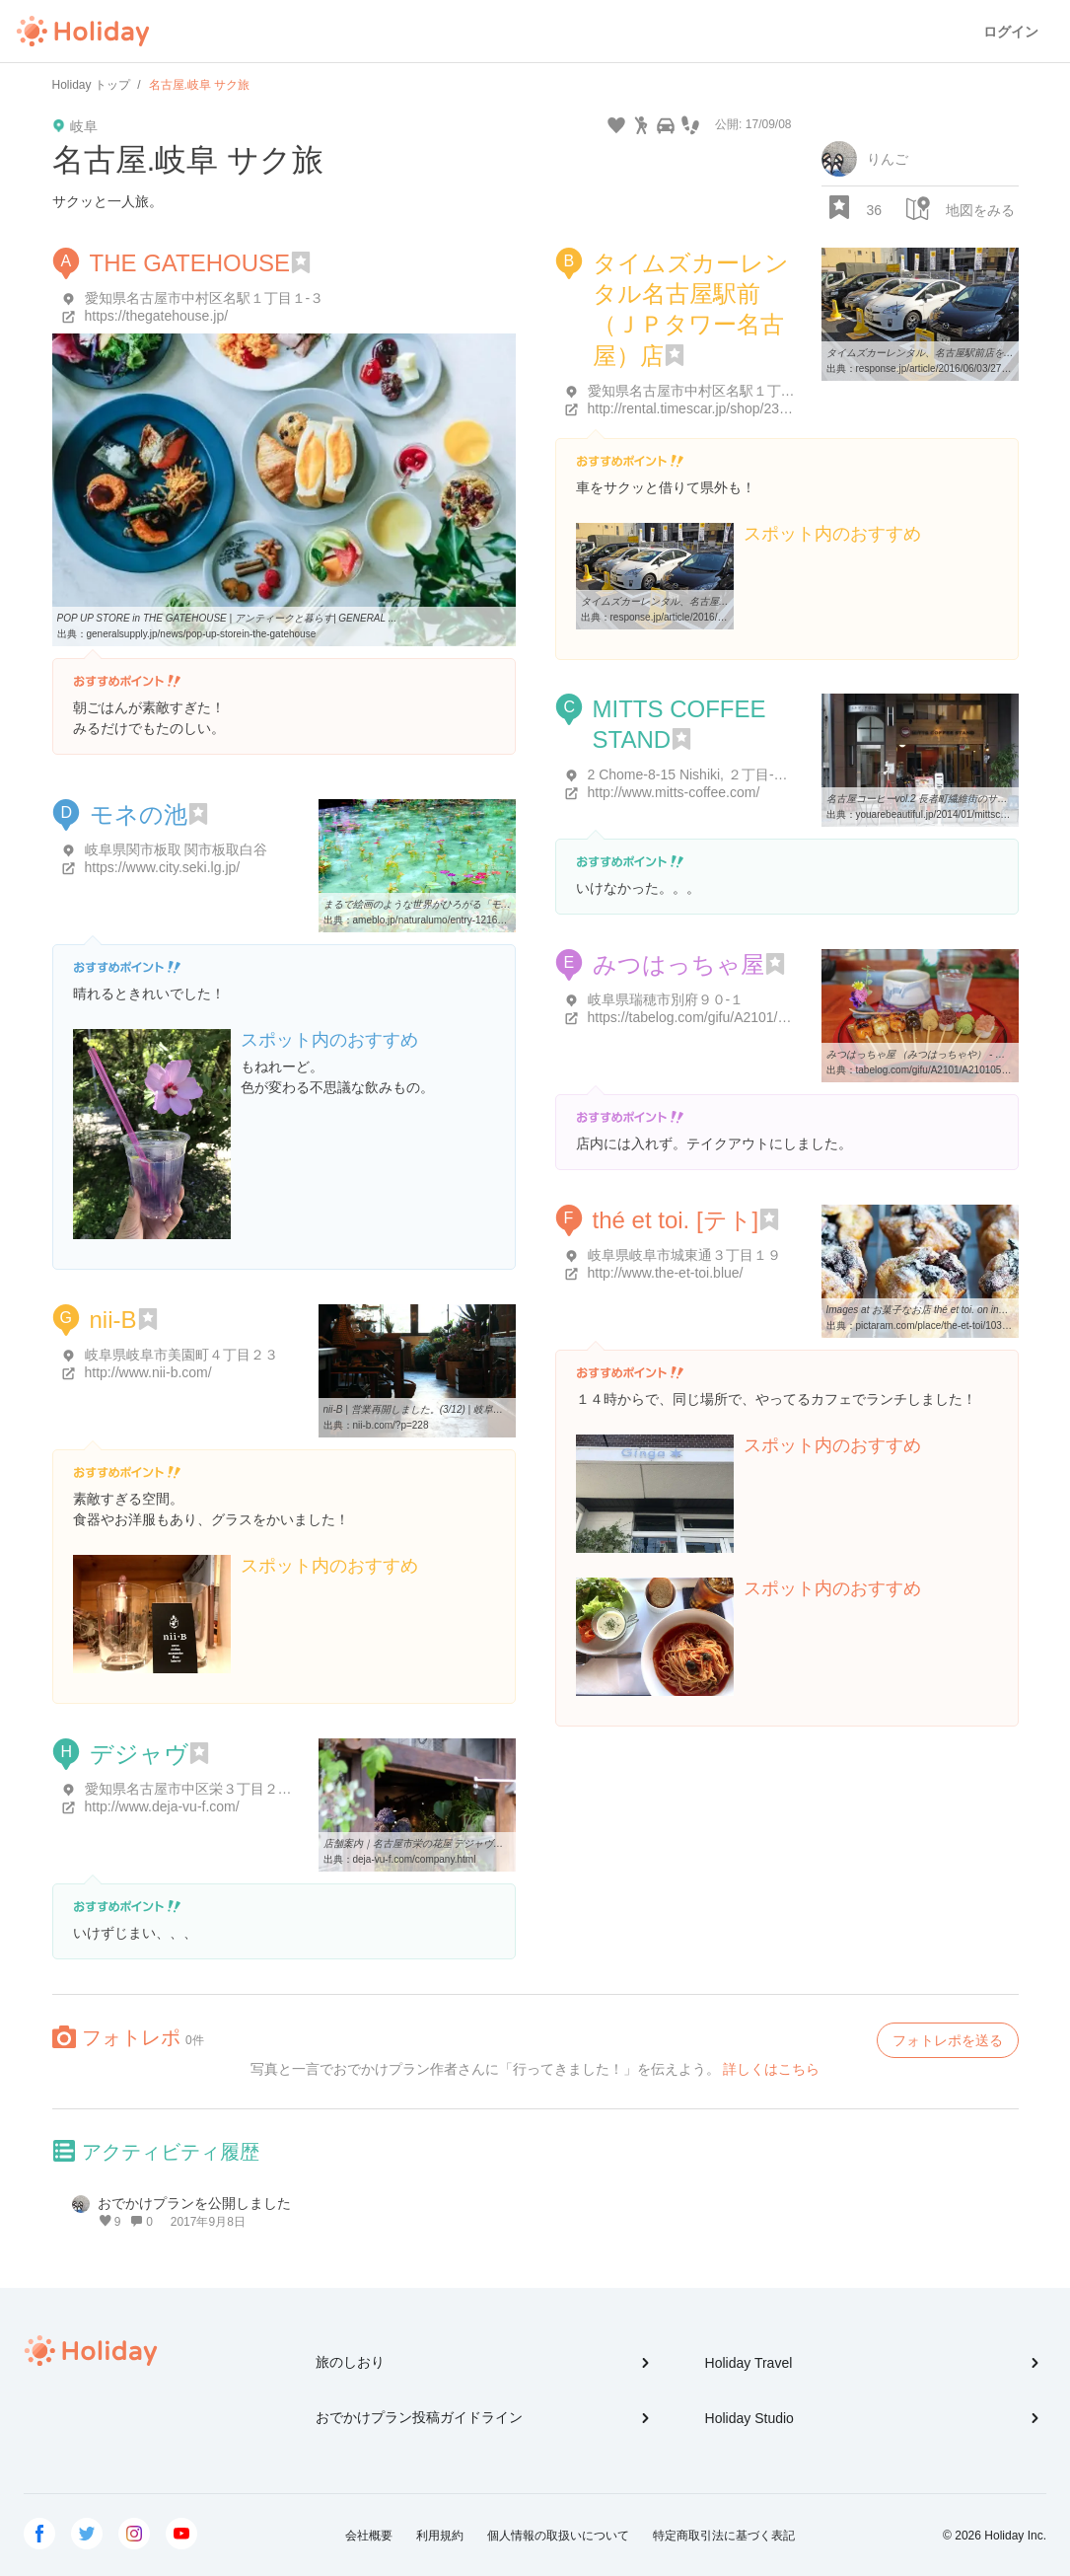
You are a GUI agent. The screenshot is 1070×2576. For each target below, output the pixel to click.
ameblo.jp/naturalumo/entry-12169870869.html (455, 920)
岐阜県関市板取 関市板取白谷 (176, 849)
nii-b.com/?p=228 (391, 1425)
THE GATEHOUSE (190, 263)
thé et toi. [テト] (676, 1220)
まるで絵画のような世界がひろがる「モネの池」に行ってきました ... (476, 904)
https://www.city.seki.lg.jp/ (163, 867)
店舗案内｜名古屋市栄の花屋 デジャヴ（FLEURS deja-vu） (455, 1843)
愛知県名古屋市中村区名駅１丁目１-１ (707, 391)
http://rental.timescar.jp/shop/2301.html (706, 408)
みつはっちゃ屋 (678, 964)
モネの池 (138, 814)
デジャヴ (139, 1753)
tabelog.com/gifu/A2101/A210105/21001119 (952, 1070)
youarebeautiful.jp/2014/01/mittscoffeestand (951, 814)
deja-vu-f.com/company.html (414, 1859)
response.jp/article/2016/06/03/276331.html (950, 368)
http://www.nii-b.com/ (148, 1372)
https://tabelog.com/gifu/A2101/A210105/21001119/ (745, 1017)
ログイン (1010, 31)
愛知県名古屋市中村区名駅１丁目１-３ (204, 298)
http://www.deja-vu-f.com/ (162, 1806)
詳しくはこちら (771, 2069)
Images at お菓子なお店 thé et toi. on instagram (930, 1309)
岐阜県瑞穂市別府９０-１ (666, 999)
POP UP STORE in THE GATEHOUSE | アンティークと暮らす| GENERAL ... (227, 618)
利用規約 (440, 2535)
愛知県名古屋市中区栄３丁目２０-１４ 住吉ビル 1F (244, 1789)
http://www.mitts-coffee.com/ (674, 792)
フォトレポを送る (947, 2040)
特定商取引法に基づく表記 (724, 2535)
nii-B (113, 1319)
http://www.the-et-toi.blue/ (666, 1273)
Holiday (83, 31)
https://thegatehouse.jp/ (157, 316)
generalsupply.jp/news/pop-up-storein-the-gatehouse (202, 633)
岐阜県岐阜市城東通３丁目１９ (684, 1255)
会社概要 (368, 2535)
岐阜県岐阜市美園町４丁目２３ (181, 1354)
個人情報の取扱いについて (558, 2535)
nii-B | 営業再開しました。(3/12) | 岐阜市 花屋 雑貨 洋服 (447, 1409)
